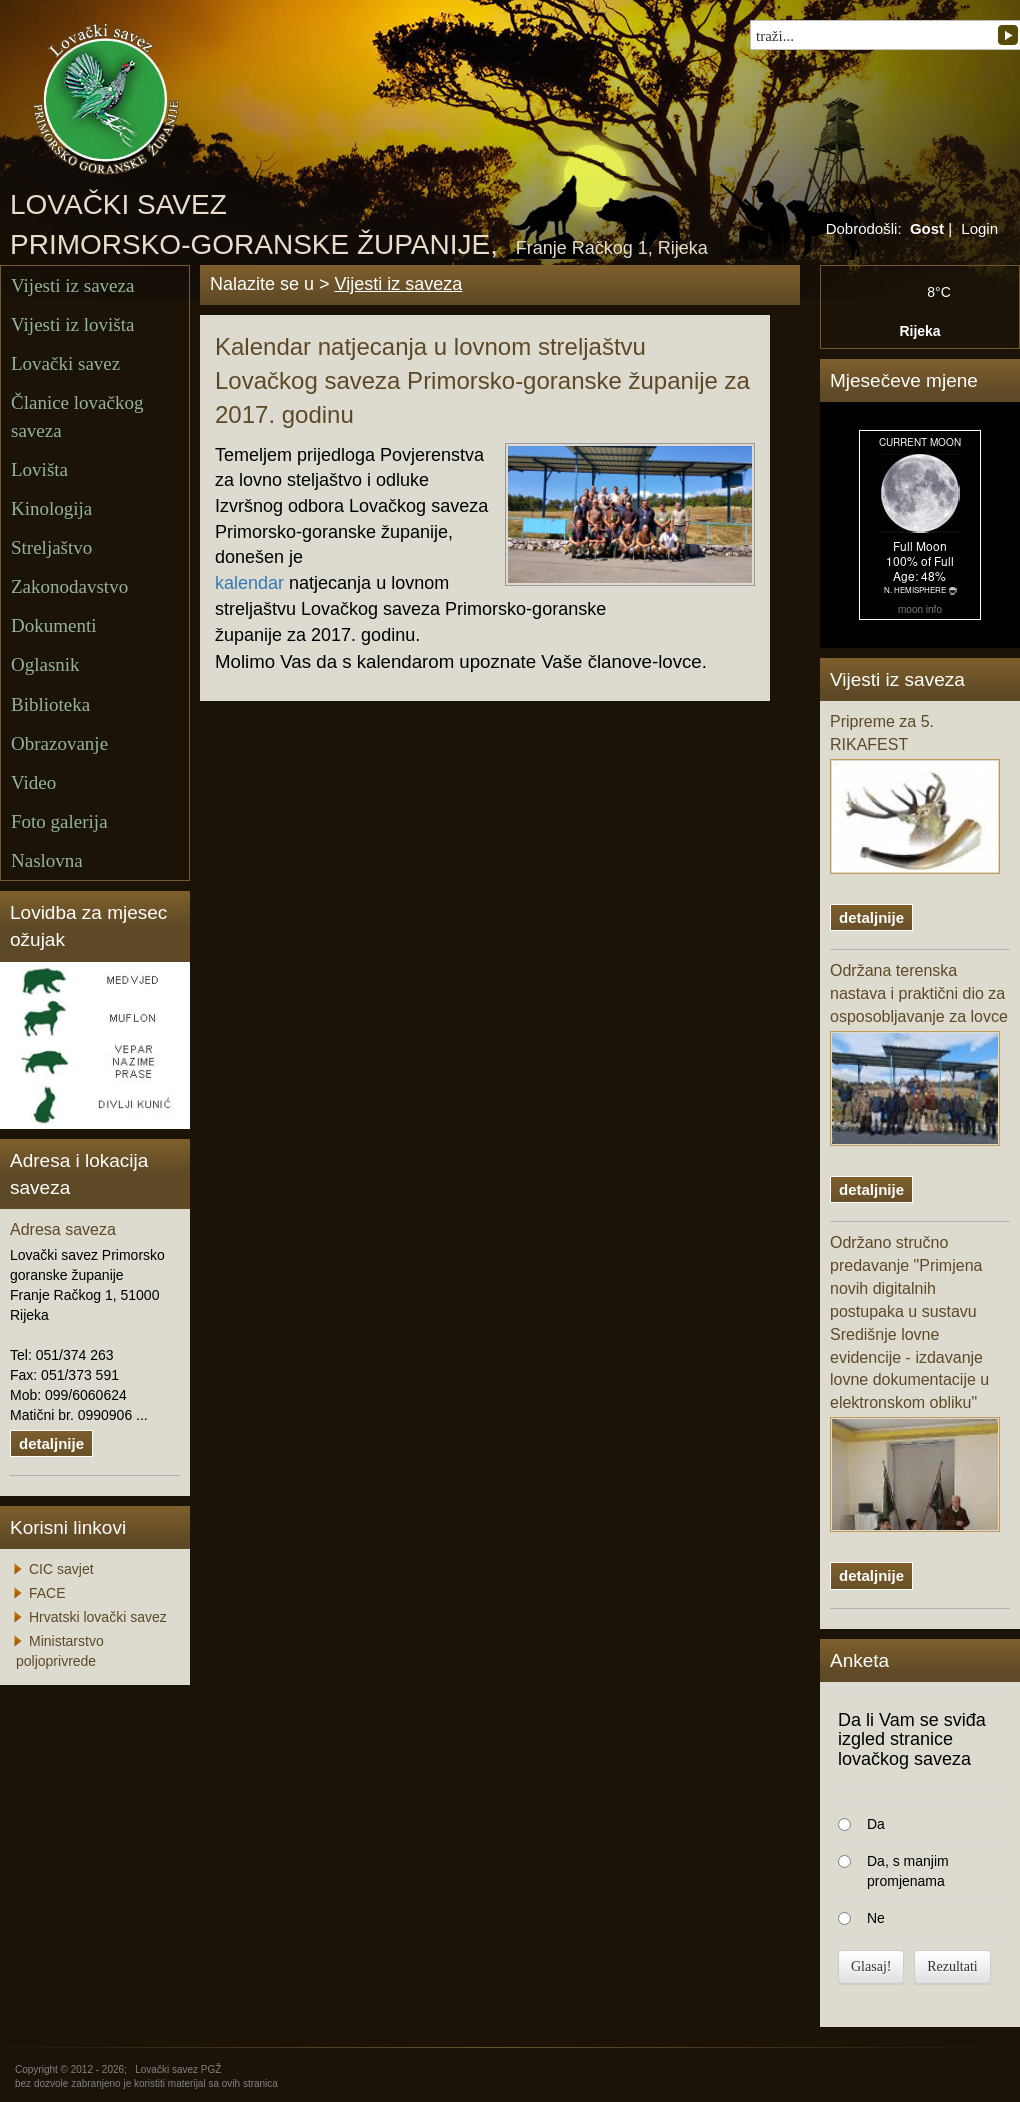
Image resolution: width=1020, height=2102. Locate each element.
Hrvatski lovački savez (98, 1617)
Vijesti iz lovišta (72, 324)
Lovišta (39, 469)
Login (979, 228)
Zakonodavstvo (69, 586)
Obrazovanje (59, 743)
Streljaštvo (51, 547)
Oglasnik (45, 664)
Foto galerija (59, 821)
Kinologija (51, 508)
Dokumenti (54, 625)
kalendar (249, 583)
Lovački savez (65, 363)
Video (33, 782)
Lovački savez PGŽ (178, 2069)
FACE (47, 1593)
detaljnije (51, 1443)
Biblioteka (50, 704)
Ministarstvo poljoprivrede (60, 1651)
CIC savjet (61, 1569)
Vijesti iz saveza (72, 285)
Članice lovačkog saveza (77, 416)
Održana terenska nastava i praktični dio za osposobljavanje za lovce (919, 1054)
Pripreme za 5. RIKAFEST (915, 793)
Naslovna (47, 860)
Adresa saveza (63, 1229)
